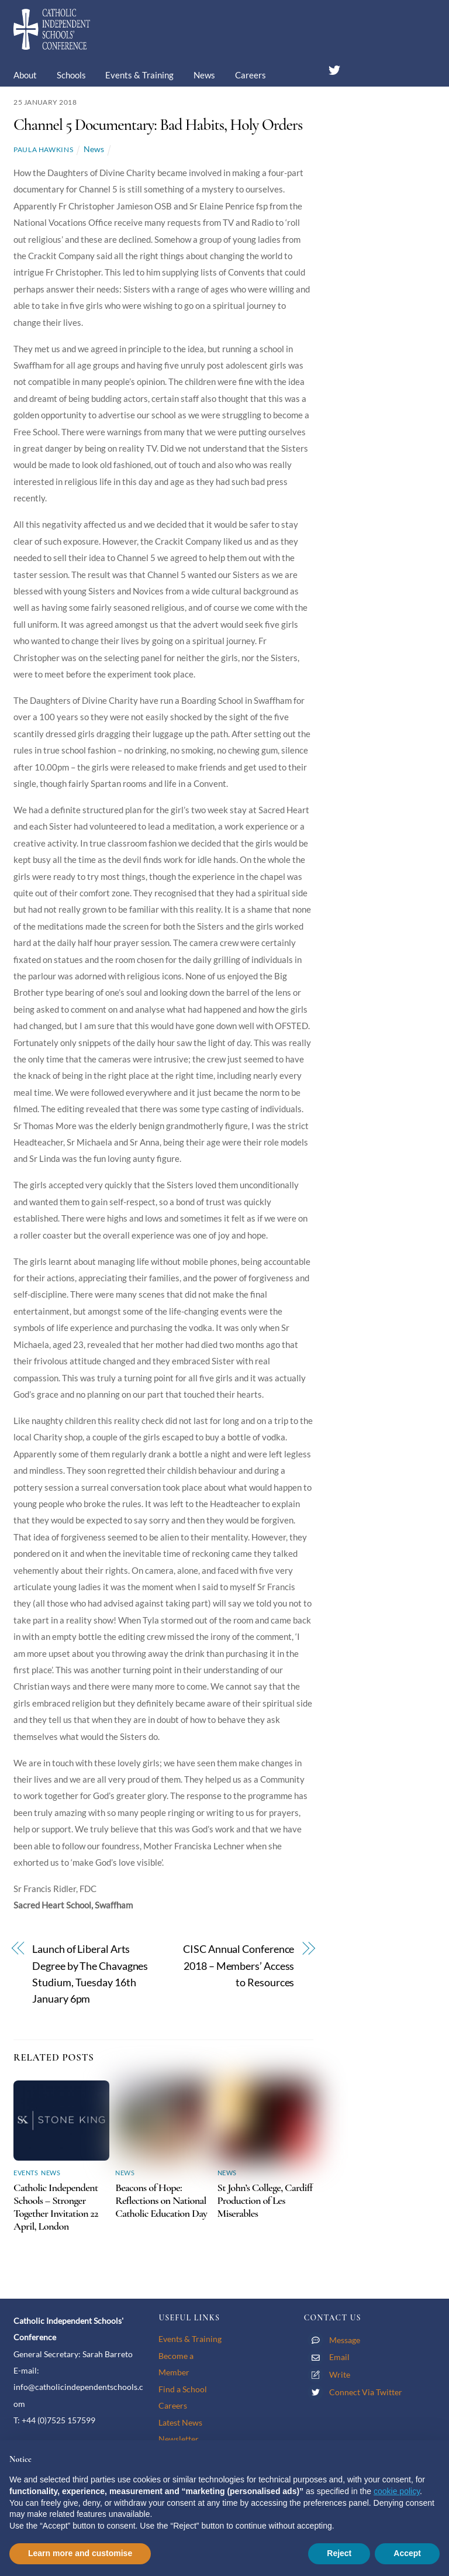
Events (25, 2172)
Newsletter (178, 2439)
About (25, 75)
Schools (71, 75)
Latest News (180, 2422)
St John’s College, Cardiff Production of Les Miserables (265, 2200)
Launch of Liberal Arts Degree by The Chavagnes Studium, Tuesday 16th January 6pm (90, 1974)
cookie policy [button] (397, 2491)
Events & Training (139, 75)
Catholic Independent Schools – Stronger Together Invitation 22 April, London (55, 2207)
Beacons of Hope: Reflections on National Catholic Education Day (161, 2200)
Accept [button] (407, 2553)
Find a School (182, 2389)
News (204, 75)
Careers (250, 75)
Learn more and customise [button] (80, 2553)
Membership (46, 110)
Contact (106, 110)
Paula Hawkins (43, 149)
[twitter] (334, 68)
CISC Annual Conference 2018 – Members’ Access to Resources (238, 1966)
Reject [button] (339, 2553)
